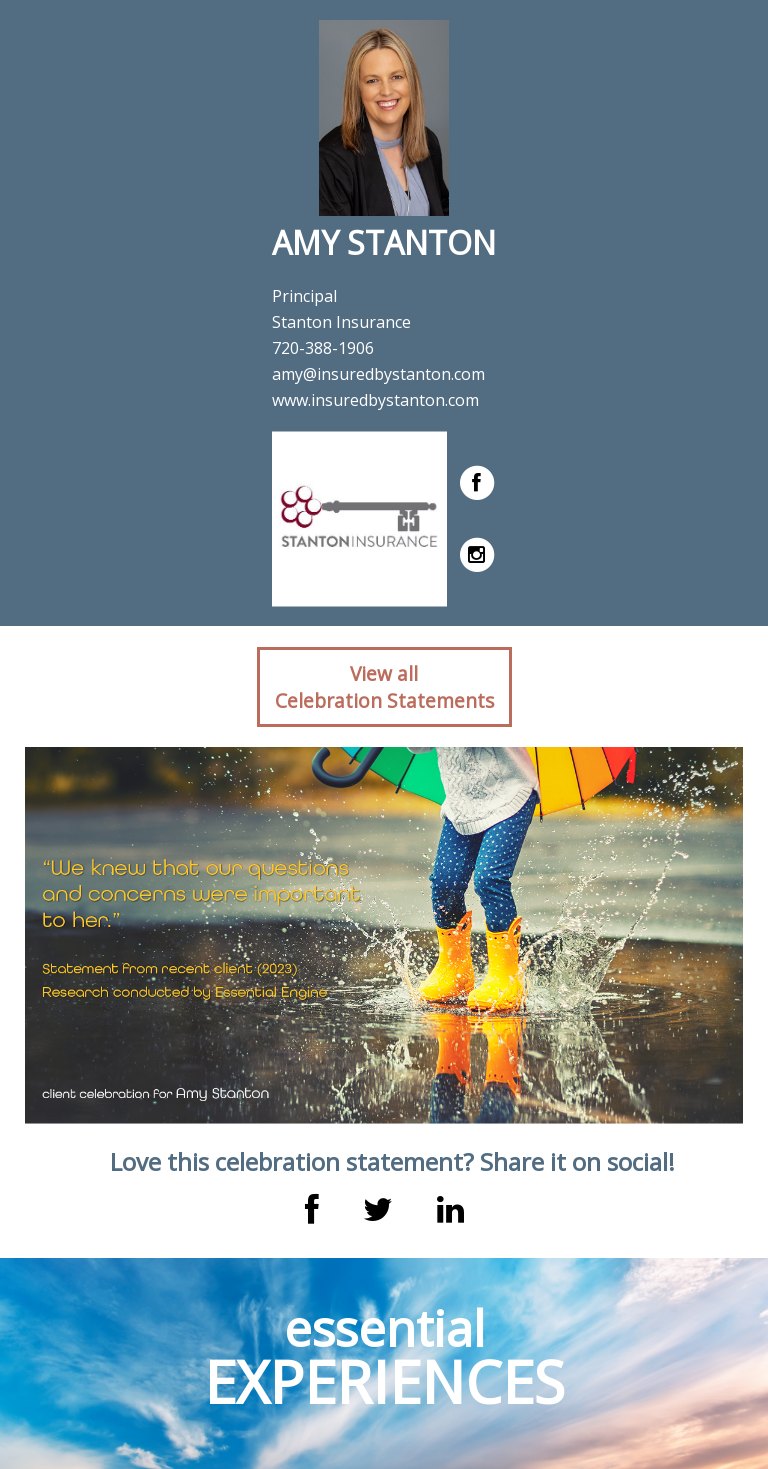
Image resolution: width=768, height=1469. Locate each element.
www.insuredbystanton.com (375, 400)
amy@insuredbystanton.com (378, 374)
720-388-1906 (323, 348)
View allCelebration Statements (384, 687)
